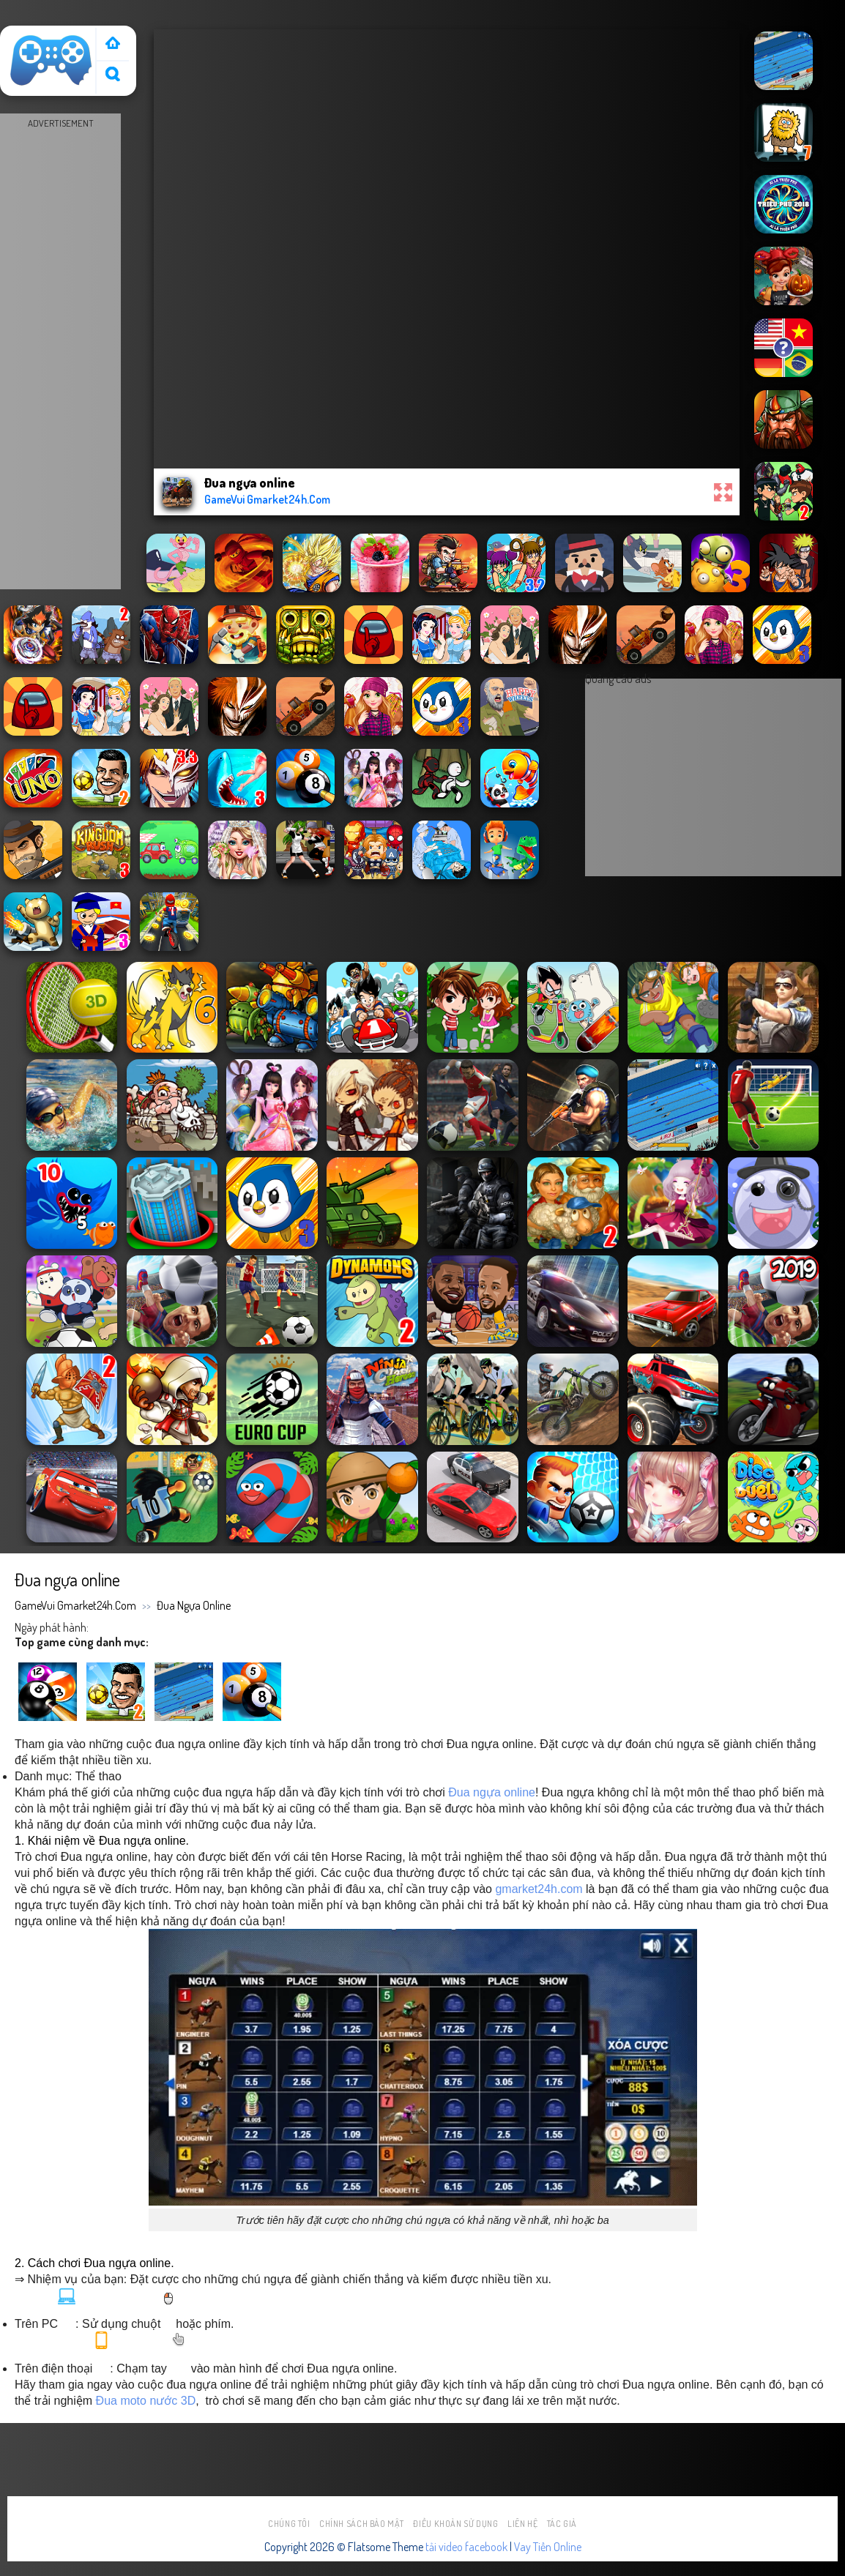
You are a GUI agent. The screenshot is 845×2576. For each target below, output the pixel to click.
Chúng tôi (289, 2523)
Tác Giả (562, 2523)
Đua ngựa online (194, 1605)
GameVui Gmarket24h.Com (75, 1605)
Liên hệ (522, 2523)
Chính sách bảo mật (361, 2523)
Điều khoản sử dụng (455, 2523)
